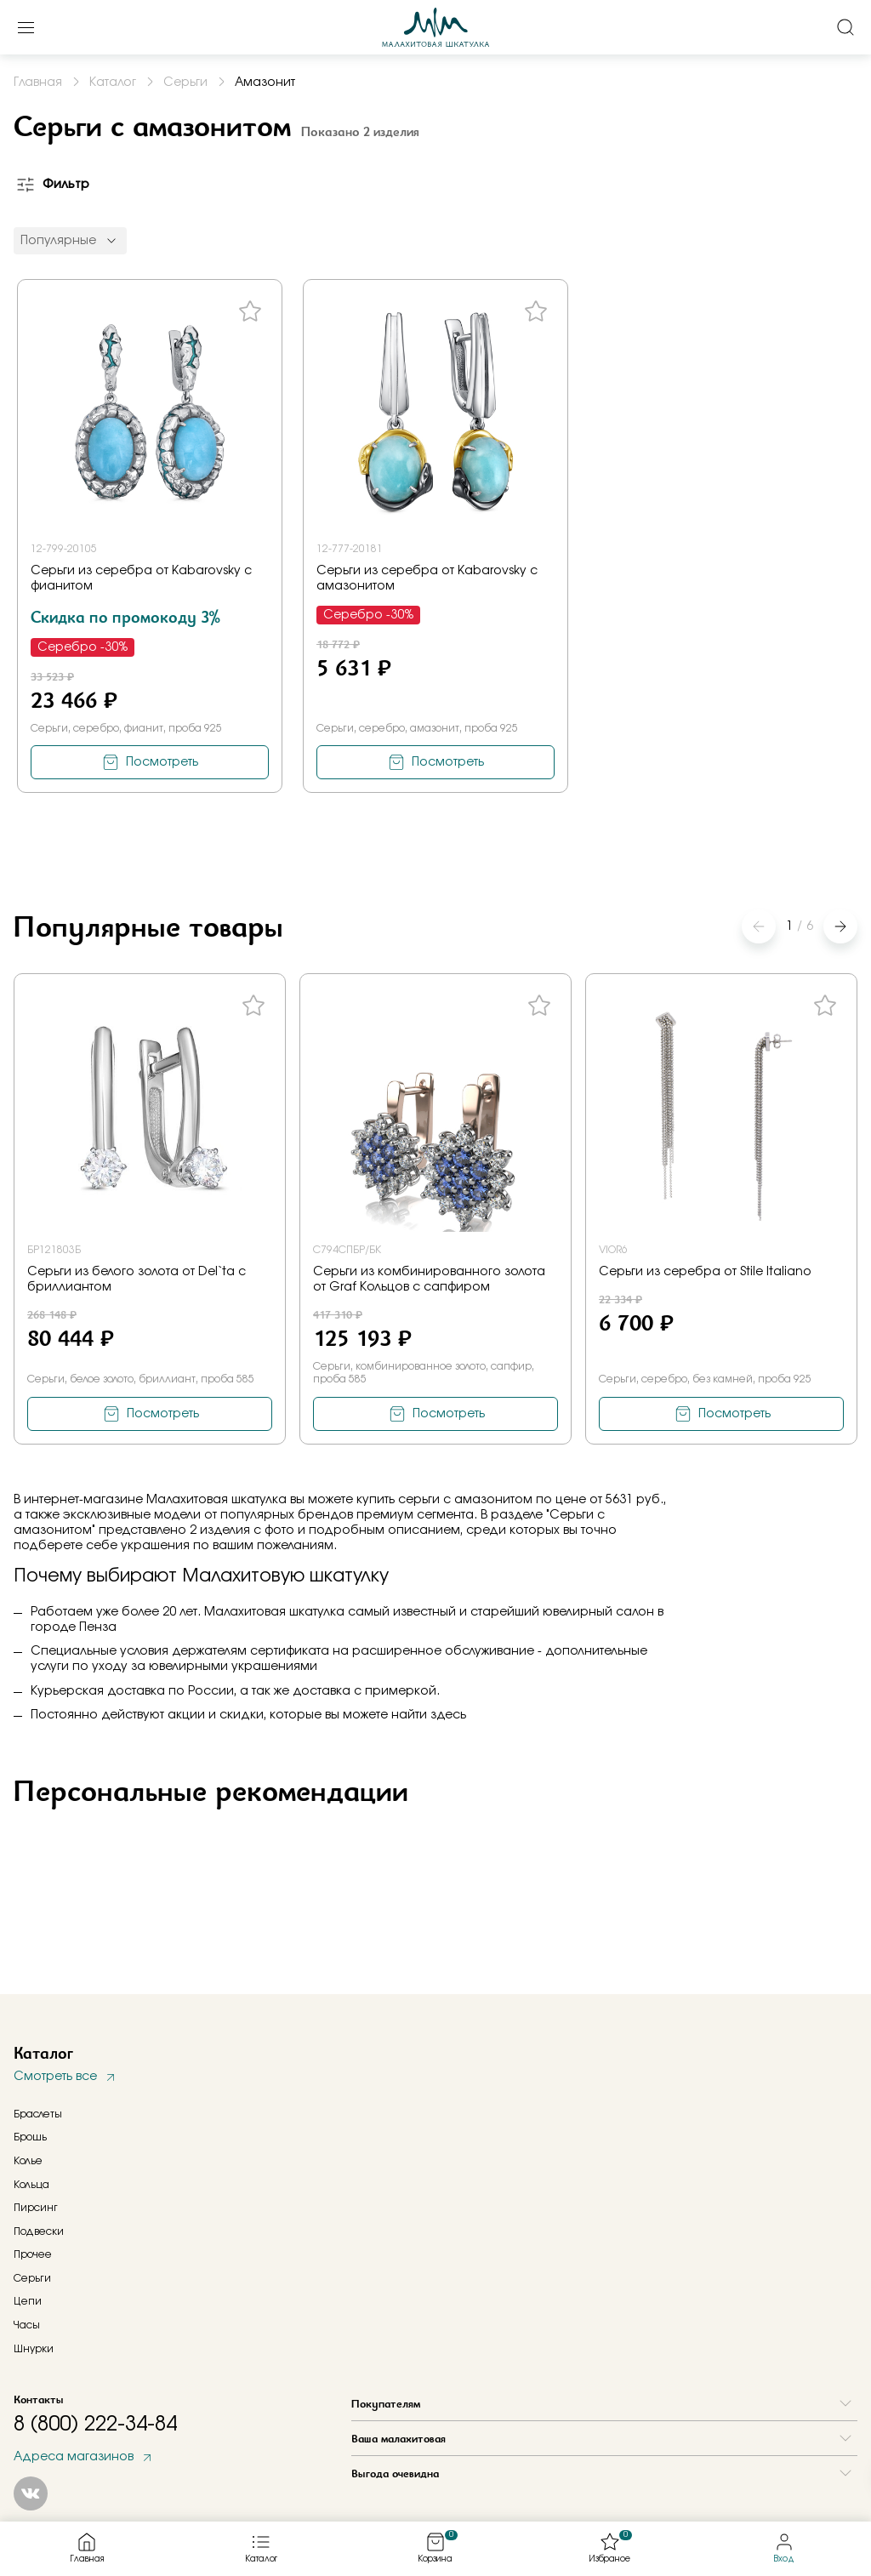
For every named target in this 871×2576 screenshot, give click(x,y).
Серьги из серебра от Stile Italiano (705, 1272)
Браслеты (38, 2114)
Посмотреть (162, 762)
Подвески (39, 2231)
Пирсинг (36, 2208)
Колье (28, 2161)
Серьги (32, 2278)
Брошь (30, 2137)
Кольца (31, 2185)
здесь (448, 1715)
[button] (840, 926)
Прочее (33, 2254)
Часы (27, 2325)
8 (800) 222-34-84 (95, 2424)
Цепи (28, 2301)
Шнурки (34, 2349)
